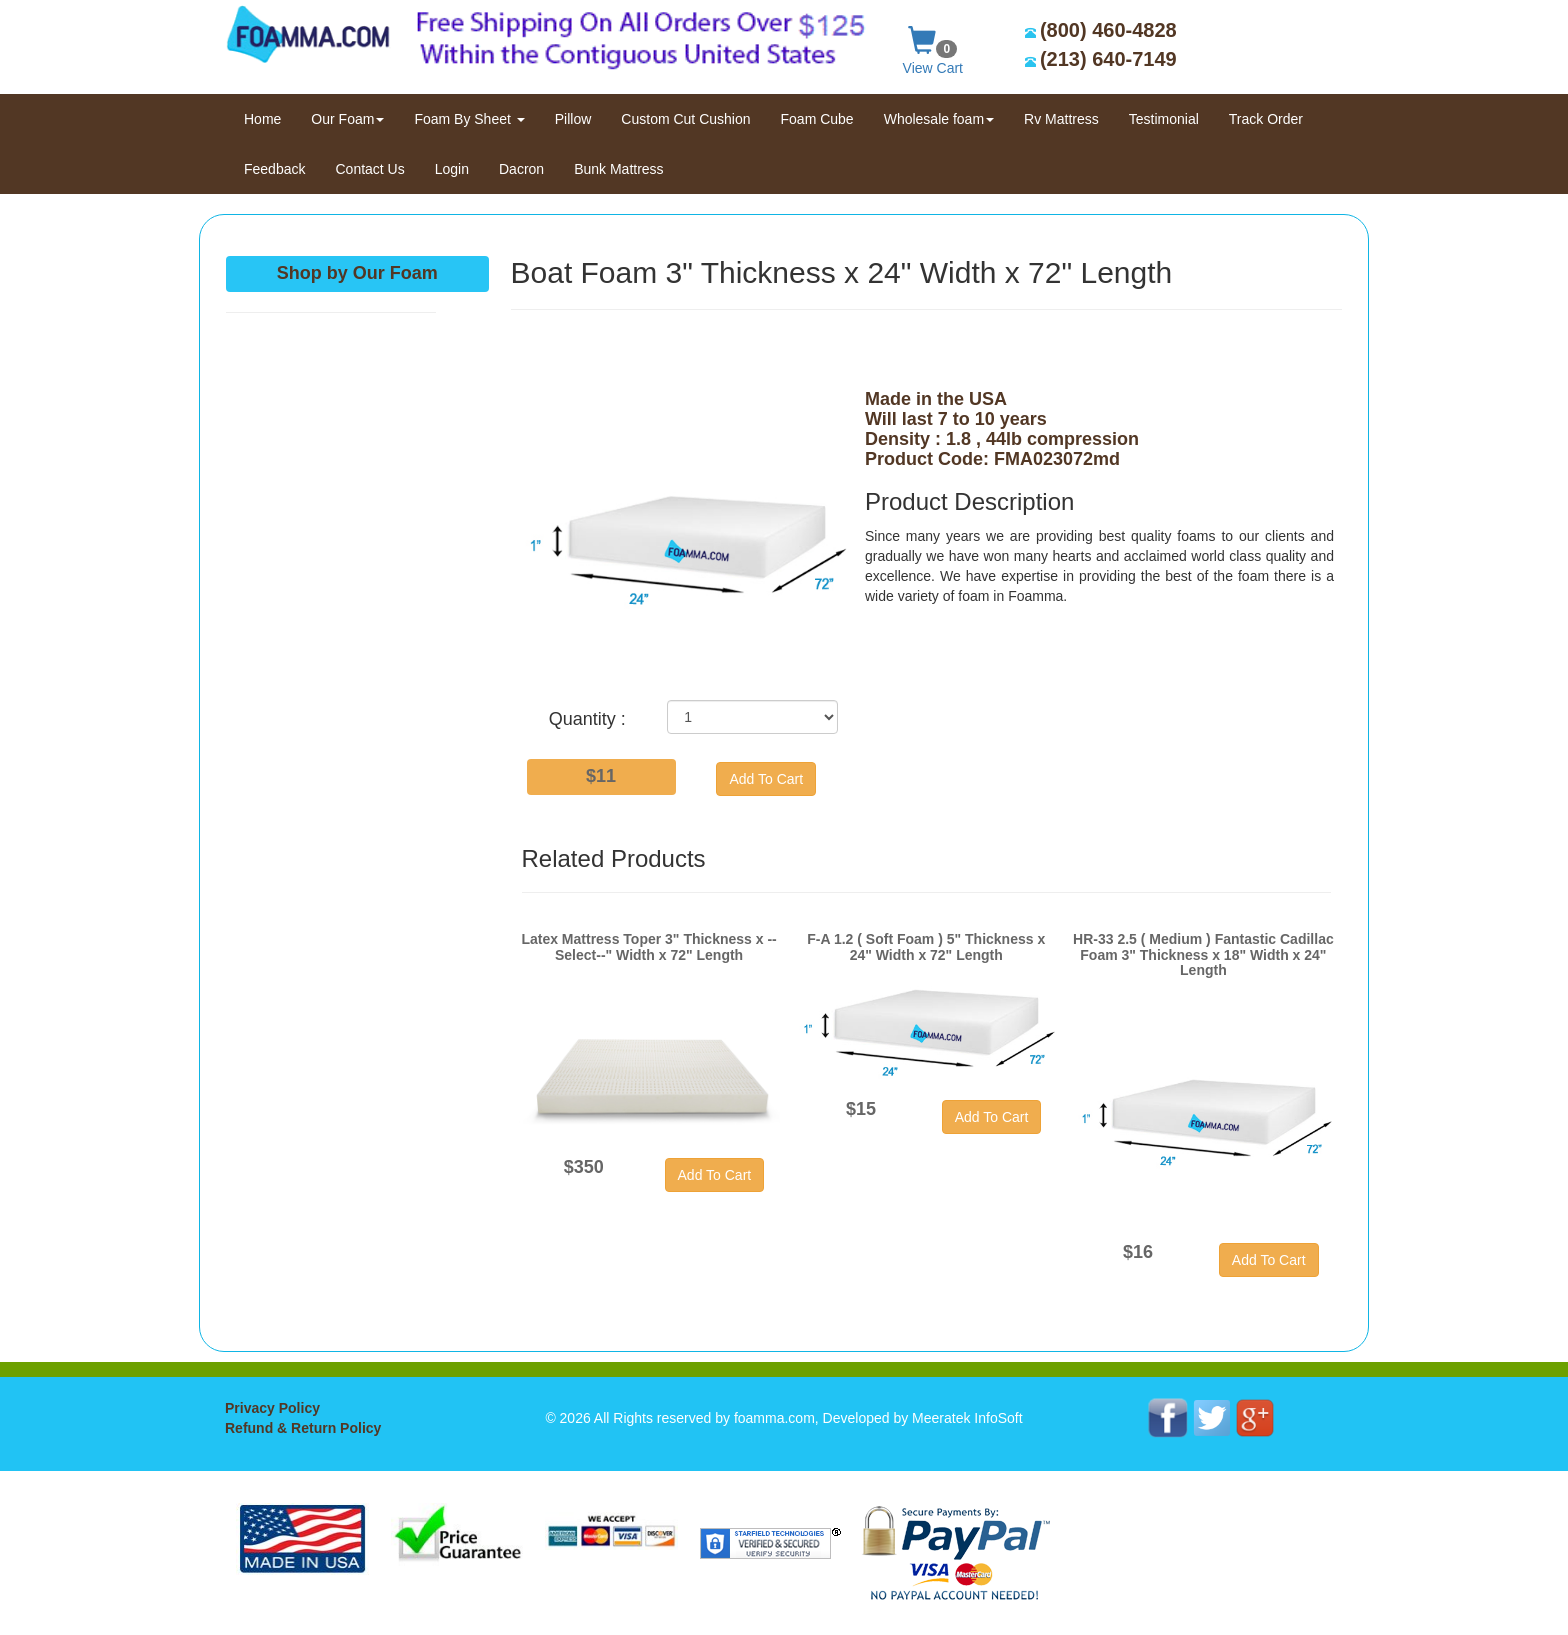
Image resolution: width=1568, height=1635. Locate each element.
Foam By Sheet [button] (469, 119)
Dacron (521, 169)
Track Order (1266, 119)
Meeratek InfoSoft (967, 1418)
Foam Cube (817, 119)
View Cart (933, 46)
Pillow (573, 119)
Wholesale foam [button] (939, 119)
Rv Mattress (1061, 119)
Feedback (274, 169)
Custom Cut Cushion (685, 119)
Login (452, 169)
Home (270, 117)
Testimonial (1164, 119)
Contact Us (369, 169)
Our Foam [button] (347, 119)
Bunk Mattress (618, 169)
